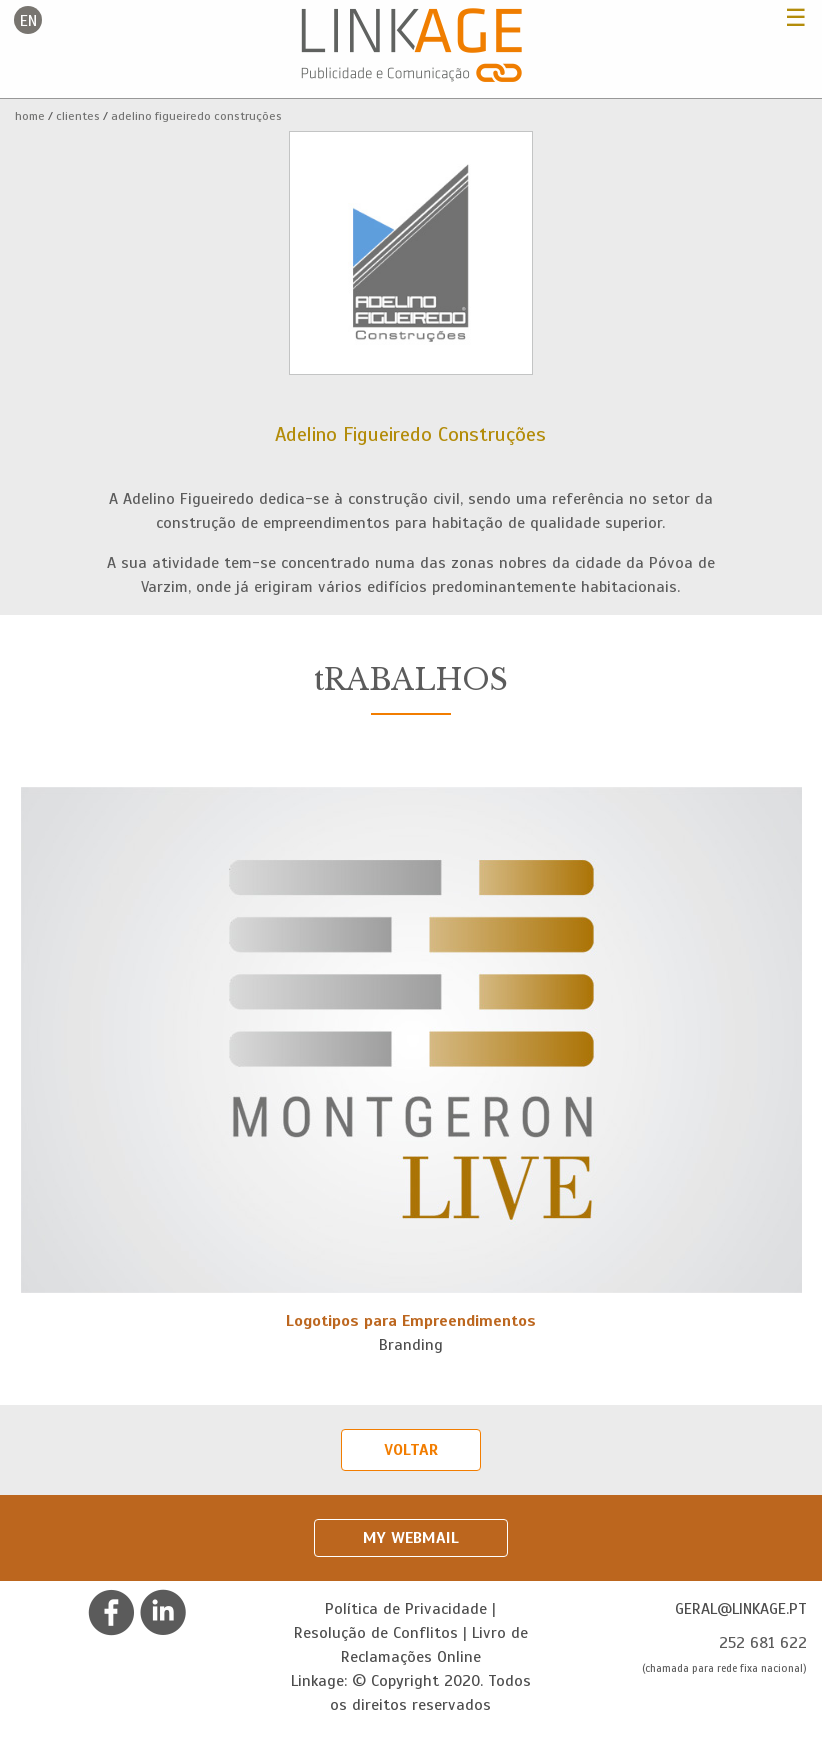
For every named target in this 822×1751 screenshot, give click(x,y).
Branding (411, 1345)
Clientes (78, 116)
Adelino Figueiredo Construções (196, 116)
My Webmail (411, 1538)
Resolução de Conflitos (376, 1633)
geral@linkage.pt (741, 1609)
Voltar (411, 1450)
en (28, 21)
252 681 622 (763, 1643)
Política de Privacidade (406, 1609)
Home (30, 116)
